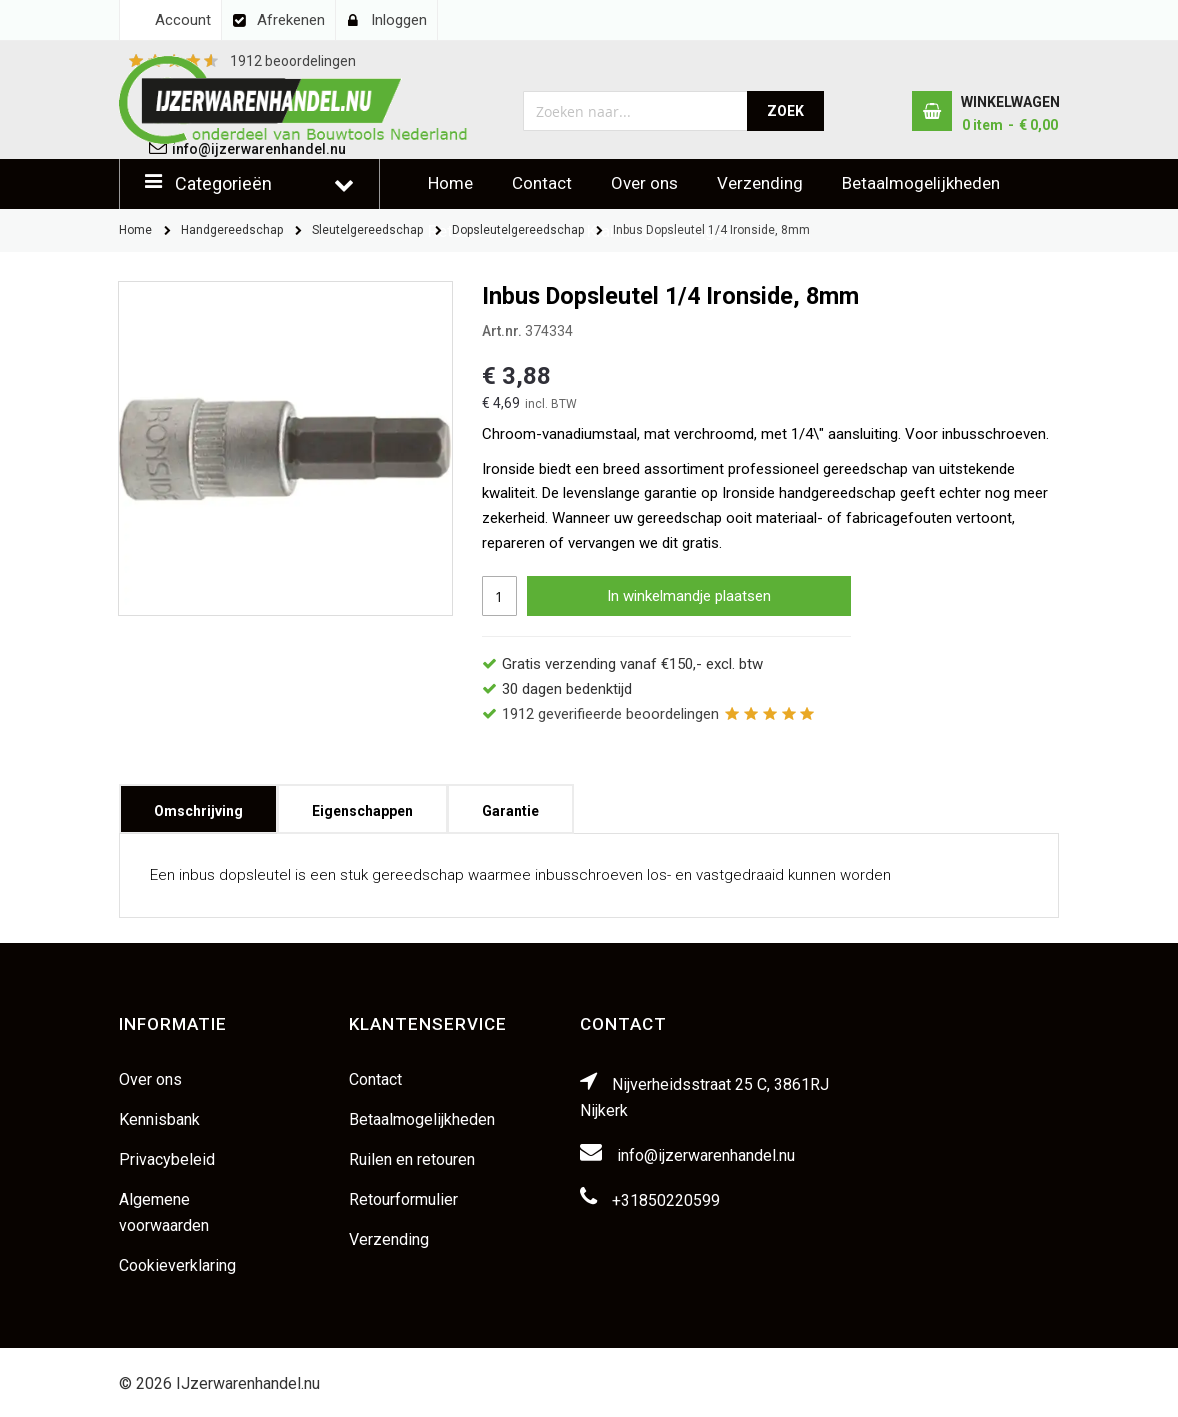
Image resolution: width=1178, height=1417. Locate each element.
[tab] (198, 809)
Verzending (760, 183)
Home (450, 183)
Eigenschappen (362, 804)
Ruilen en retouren (412, 1159)
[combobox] (635, 111)
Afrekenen (291, 20)
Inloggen (399, 20)
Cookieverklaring (177, 1265)
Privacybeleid (167, 1159)
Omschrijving (198, 804)
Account (183, 20)
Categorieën (223, 183)
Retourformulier (403, 1199)
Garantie (510, 804)
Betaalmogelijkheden (921, 183)
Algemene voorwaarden (164, 1212)
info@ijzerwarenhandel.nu (706, 1155)
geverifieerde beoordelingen (610, 714)
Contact (542, 183)
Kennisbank (159, 1119)
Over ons (644, 183)
